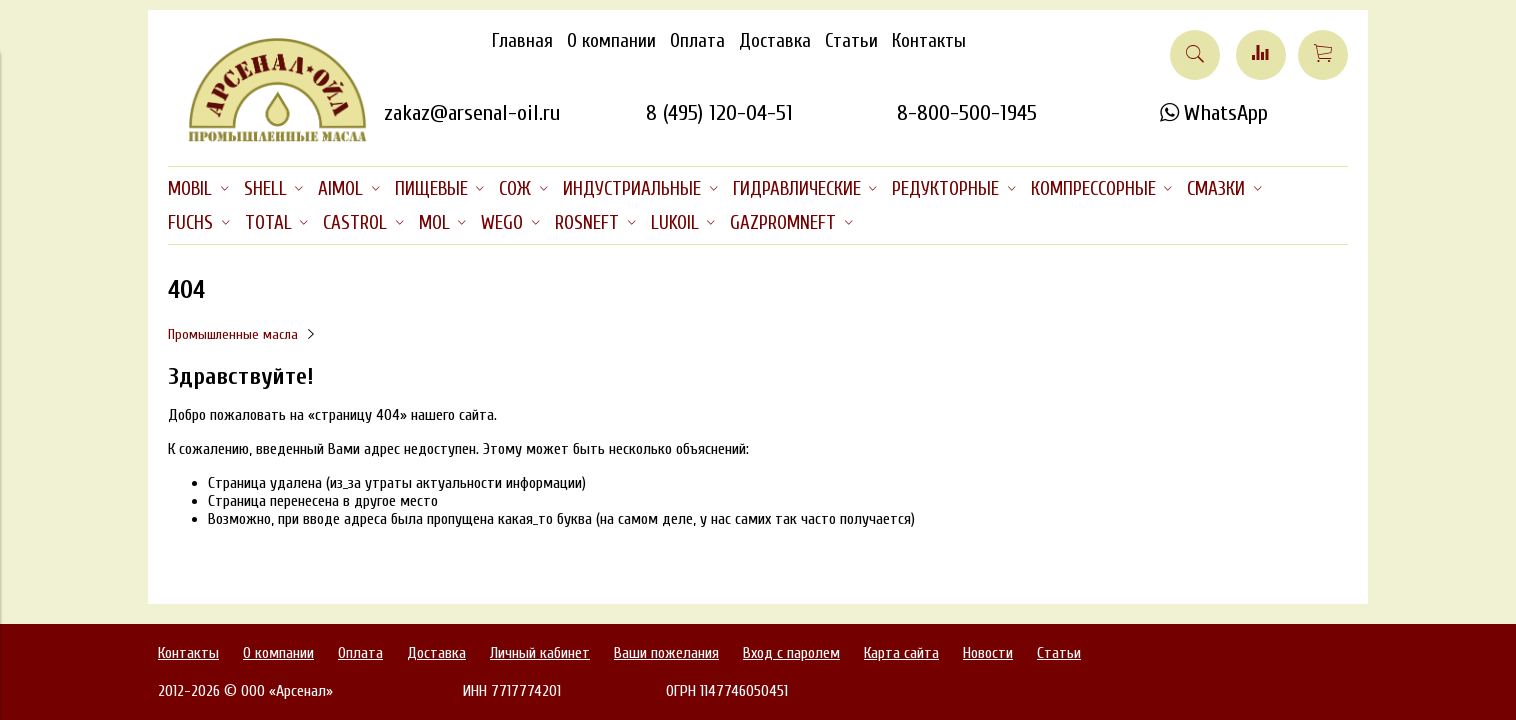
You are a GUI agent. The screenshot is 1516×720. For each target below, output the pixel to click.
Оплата (697, 41)
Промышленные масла (233, 334)
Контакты (929, 41)
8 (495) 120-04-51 (719, 113)
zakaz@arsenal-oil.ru (472, 113)
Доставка (775, 41)
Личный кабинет (540, 653)
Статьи (851, 41)
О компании (611, 41)
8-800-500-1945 (967, 113)
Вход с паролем (791, 653)
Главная (522, 41)
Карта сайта (901, 653)
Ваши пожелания (666, 653)
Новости (988, 653)
